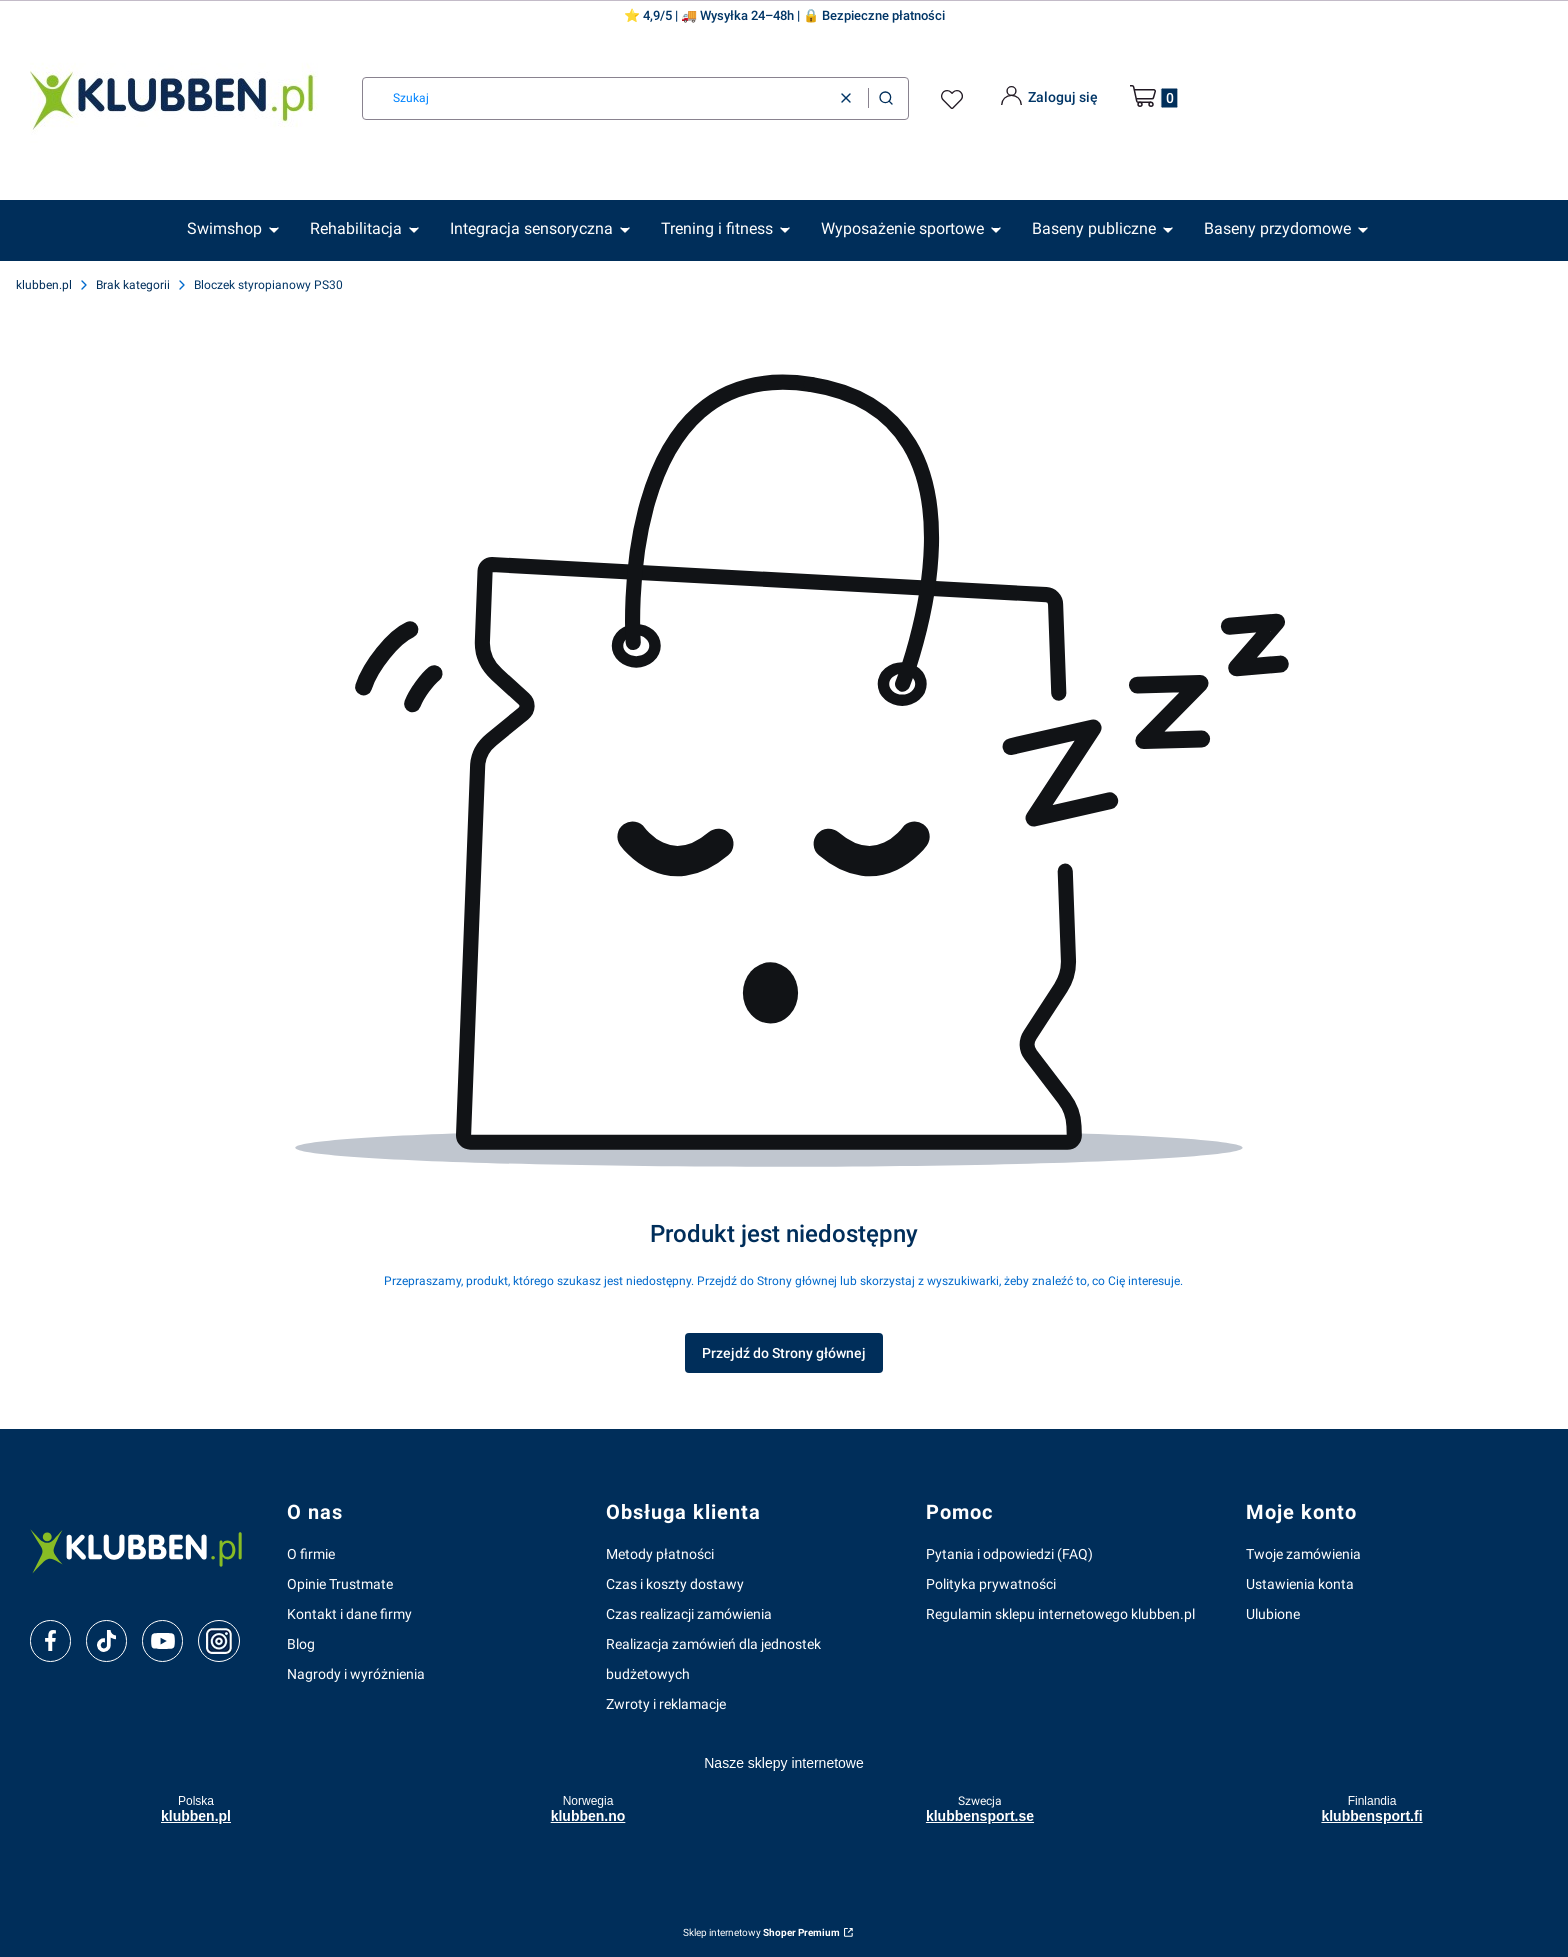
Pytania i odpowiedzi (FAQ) (1009, 1554)
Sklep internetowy (761, 1932)
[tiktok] (106, 1641)
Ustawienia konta (1300, 1584)
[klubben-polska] (142, 1549)
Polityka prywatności (991, 1584)
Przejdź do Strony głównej (784, 1353)
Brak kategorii (133, 285)
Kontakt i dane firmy (349, 1614)
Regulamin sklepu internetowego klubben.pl (1060, 1614)
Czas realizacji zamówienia (689, 1614)
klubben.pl (44, 285)
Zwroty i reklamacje (666, 1704)
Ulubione (1273, 1614)
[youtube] (162, 1641)
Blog (301, 1644)
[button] (886, 98)
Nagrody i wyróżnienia (356, 1674)
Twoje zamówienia (1303, 1554)
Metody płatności (660, 1554)
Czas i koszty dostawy (675, 1584)
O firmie (311, 1554)
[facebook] (51, 1641)
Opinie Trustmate (340, 1584)
